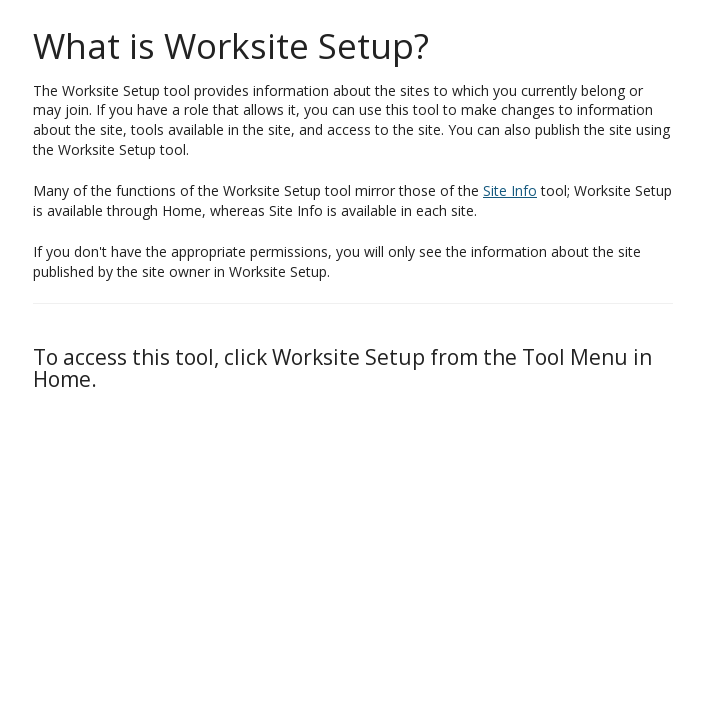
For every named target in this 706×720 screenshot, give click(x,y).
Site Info (510, 190)
